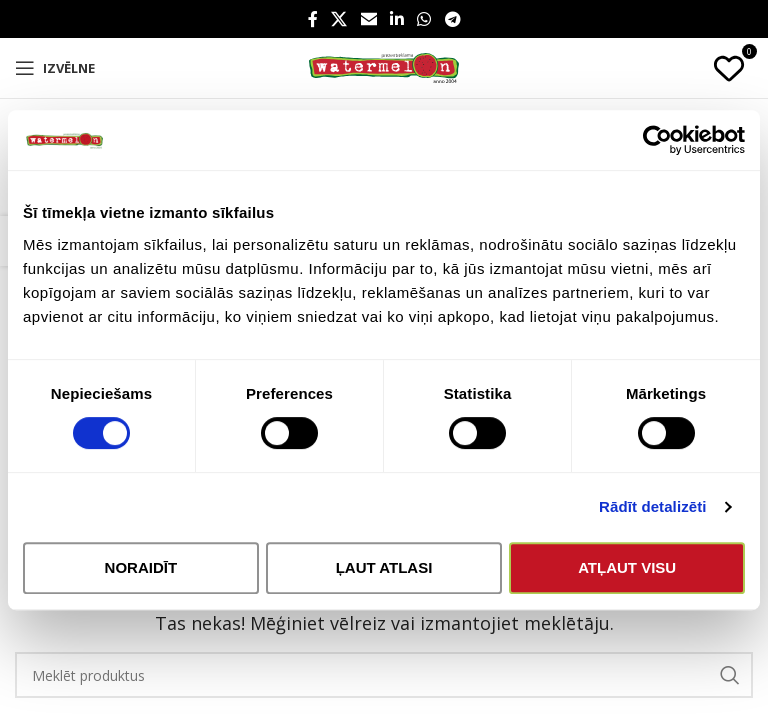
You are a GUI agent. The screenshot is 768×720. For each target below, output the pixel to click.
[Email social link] (368, 19)
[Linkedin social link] (396, 19)
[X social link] (339, 19)
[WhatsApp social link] (424, 19)
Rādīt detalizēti (652, 506)
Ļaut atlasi (384, 567)
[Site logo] (384, 66)
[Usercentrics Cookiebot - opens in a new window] (657, 140)
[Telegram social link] (452, 19)
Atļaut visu (627, 567)
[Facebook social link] (313, 19)
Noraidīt (141, 567)
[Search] (384, 675)
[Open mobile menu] (55, 68)
